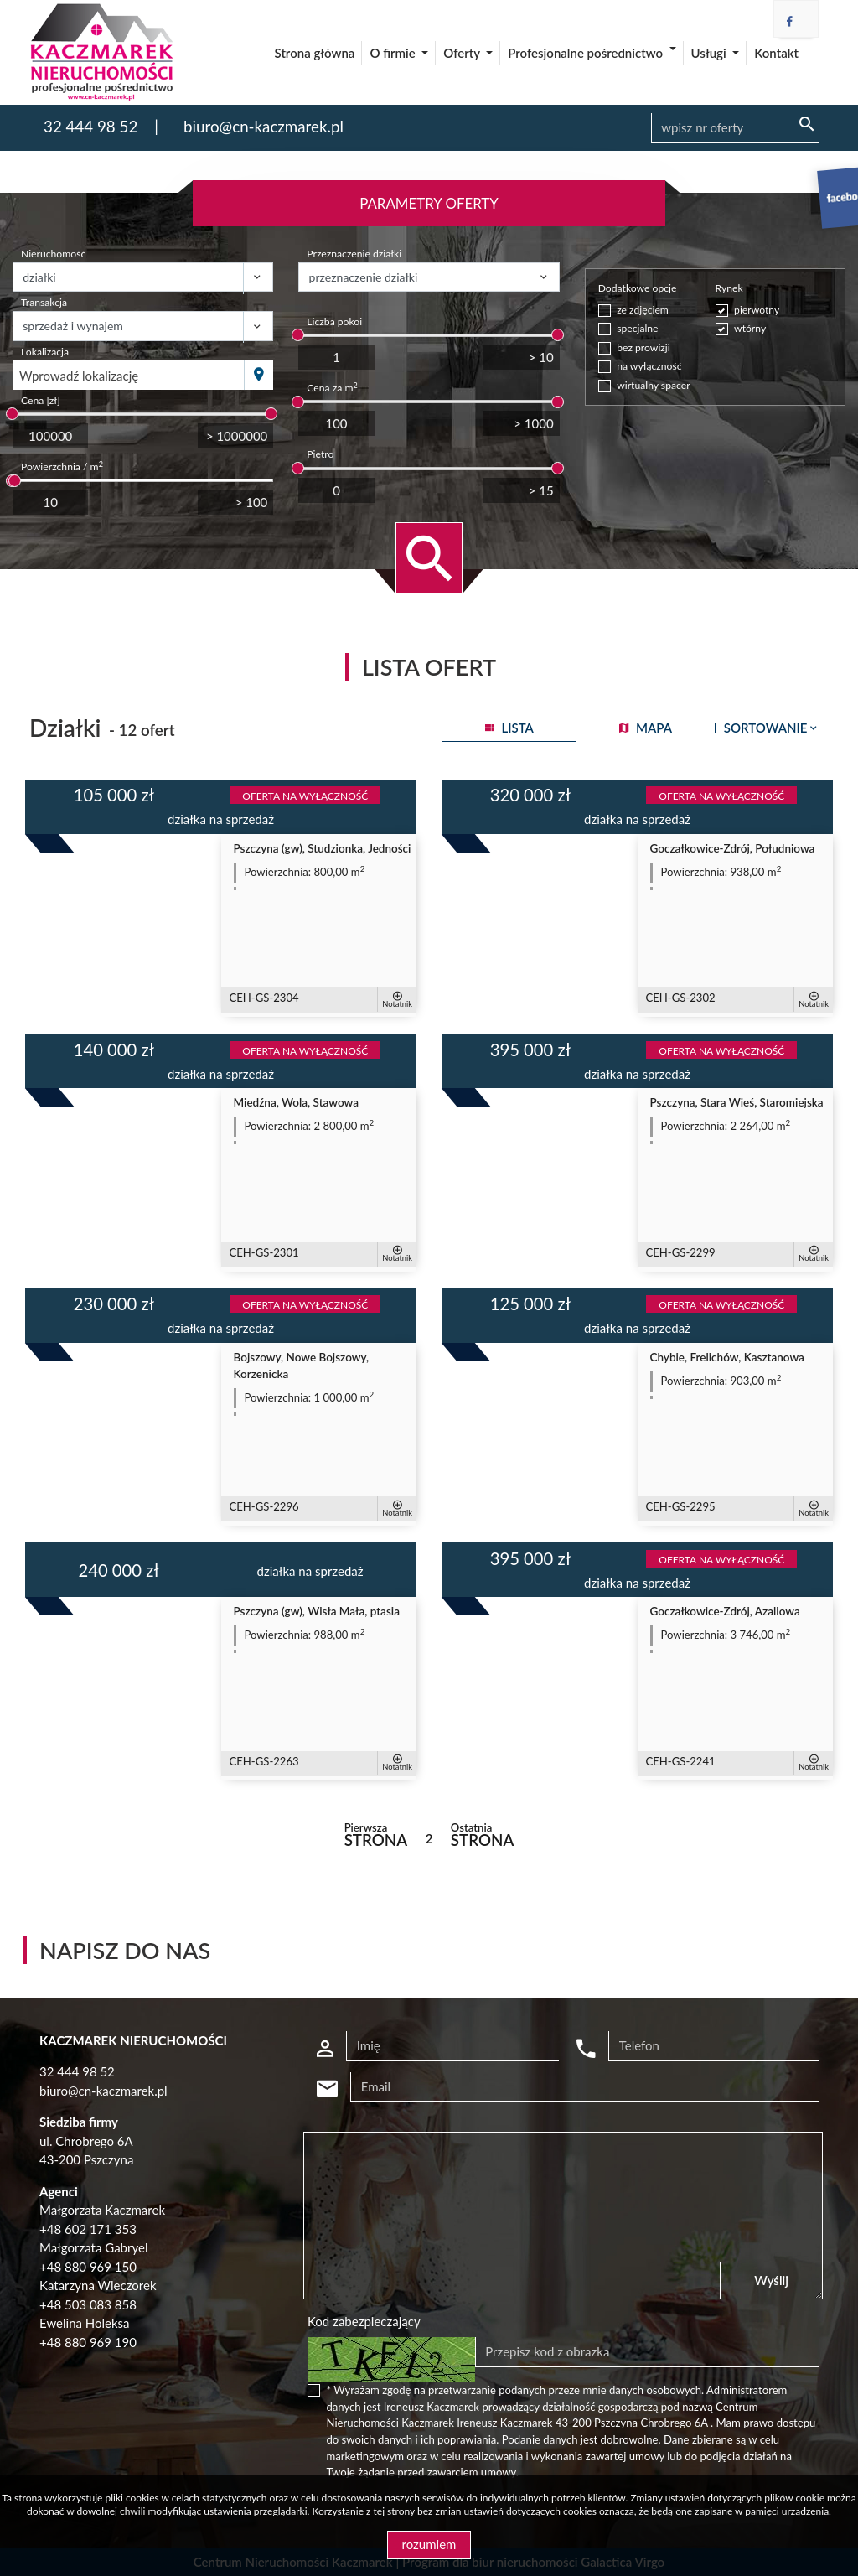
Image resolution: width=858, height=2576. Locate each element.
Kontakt (776, 52)
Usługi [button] (710, 52)
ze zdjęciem (643, 309)
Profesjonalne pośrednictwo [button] (586, 52)
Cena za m (332, 387)
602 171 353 (101, 2229)
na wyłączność (649, 366)
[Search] (735, 128)
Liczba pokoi (334, 321)
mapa (645, 727)
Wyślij (771, 2280)
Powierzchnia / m (62, 466)
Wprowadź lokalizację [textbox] (78, 375)
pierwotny (756, 309)
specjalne (637, 328)
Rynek (729, 288)
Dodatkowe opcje (637, 288)
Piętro (320, 454)
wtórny (750, 328)
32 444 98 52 (90, 126)
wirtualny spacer (653, 385)
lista (509, 727)
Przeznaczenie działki (354, 253)
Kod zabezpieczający (364, 2321)
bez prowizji (643, 347)
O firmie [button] (394, 52)
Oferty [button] (463, 52)
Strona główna (315, 52)
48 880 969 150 (92, 2266)
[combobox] (129, 375)
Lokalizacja (45, 351)
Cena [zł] (40, 400)
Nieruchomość (53, 253)
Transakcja (44, 302)
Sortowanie (772, 727)
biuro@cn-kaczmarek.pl (263, 126)
